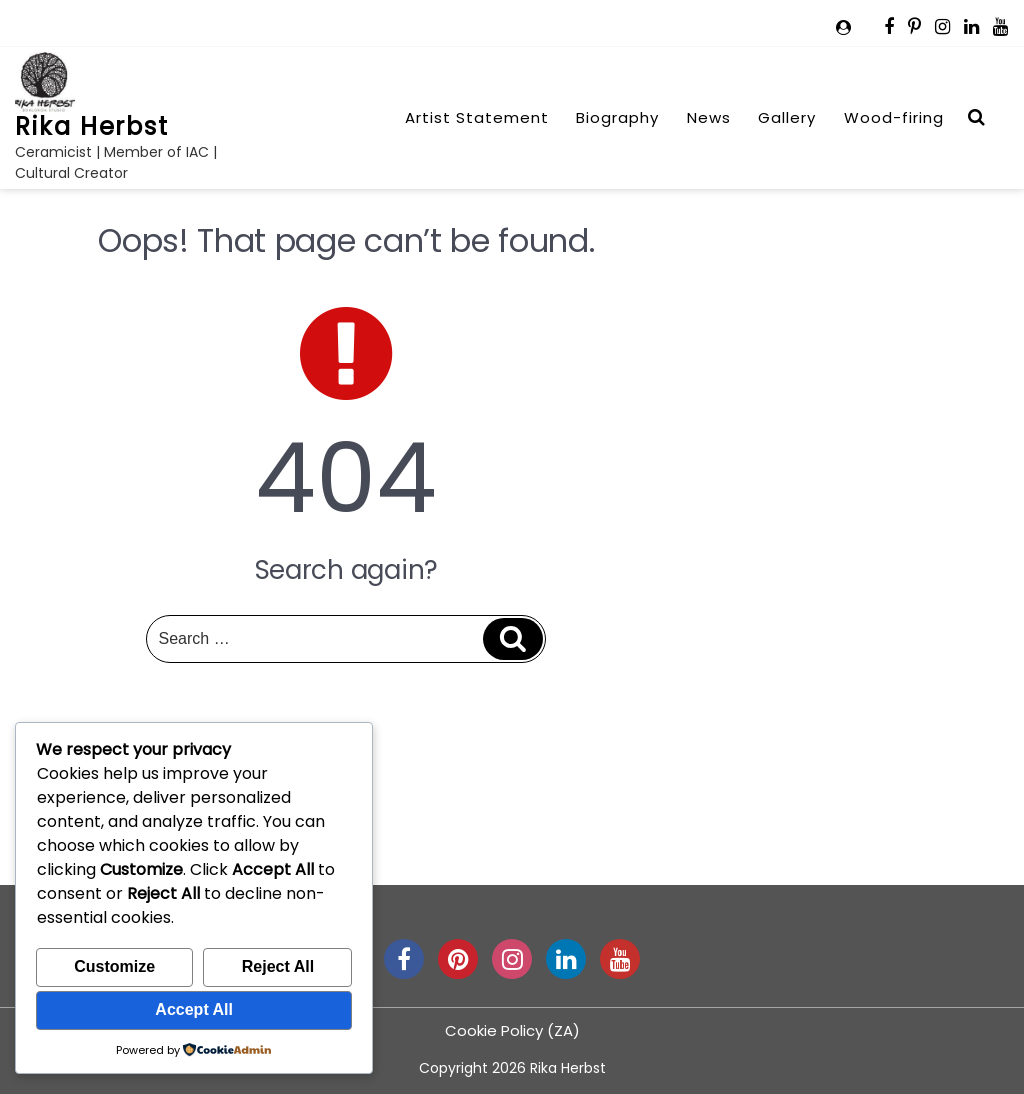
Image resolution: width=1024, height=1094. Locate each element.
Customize (114, 966)
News (709, 117)
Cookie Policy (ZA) (512, 1030)
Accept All (194, 1009)
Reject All (278, 966)
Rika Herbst (92, 126)
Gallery (787, 117)
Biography (617, 117)
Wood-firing (894, 117)
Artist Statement (477, 117)
